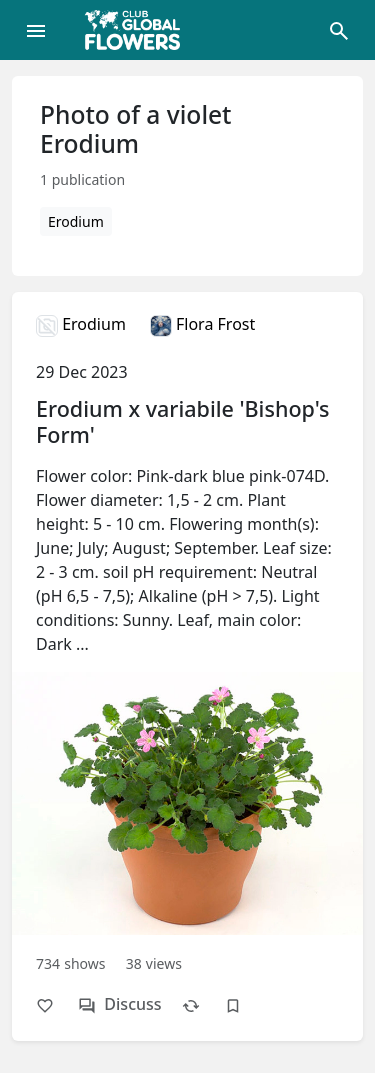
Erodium (76, 221)
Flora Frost (202, 324)
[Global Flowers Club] (139, 30)
